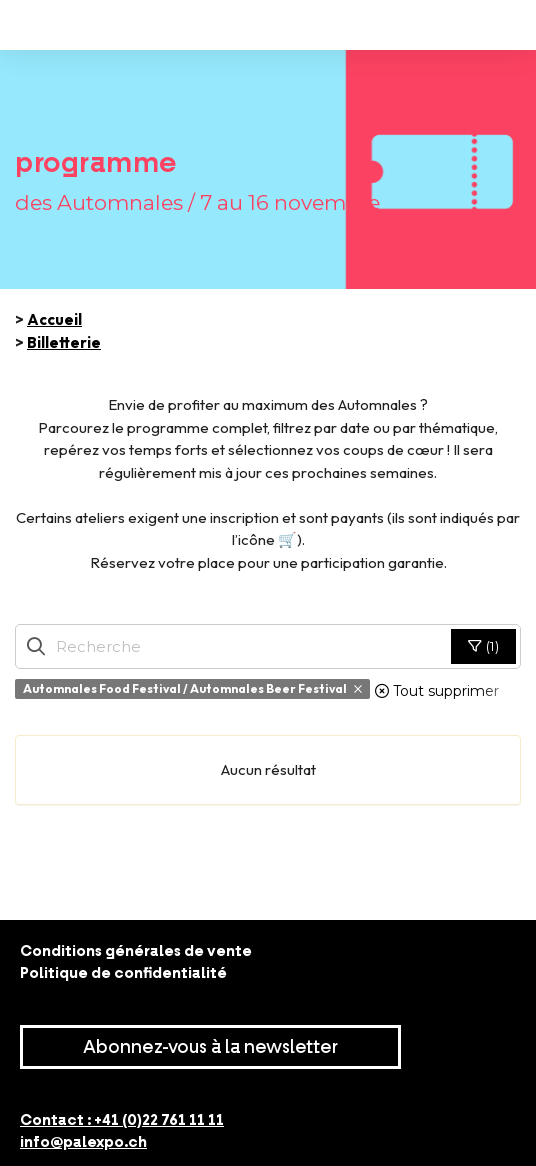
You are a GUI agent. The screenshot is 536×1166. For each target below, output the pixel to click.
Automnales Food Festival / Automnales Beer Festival (192, 688)
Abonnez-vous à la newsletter (210, 1047)
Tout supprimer (437, 691)
